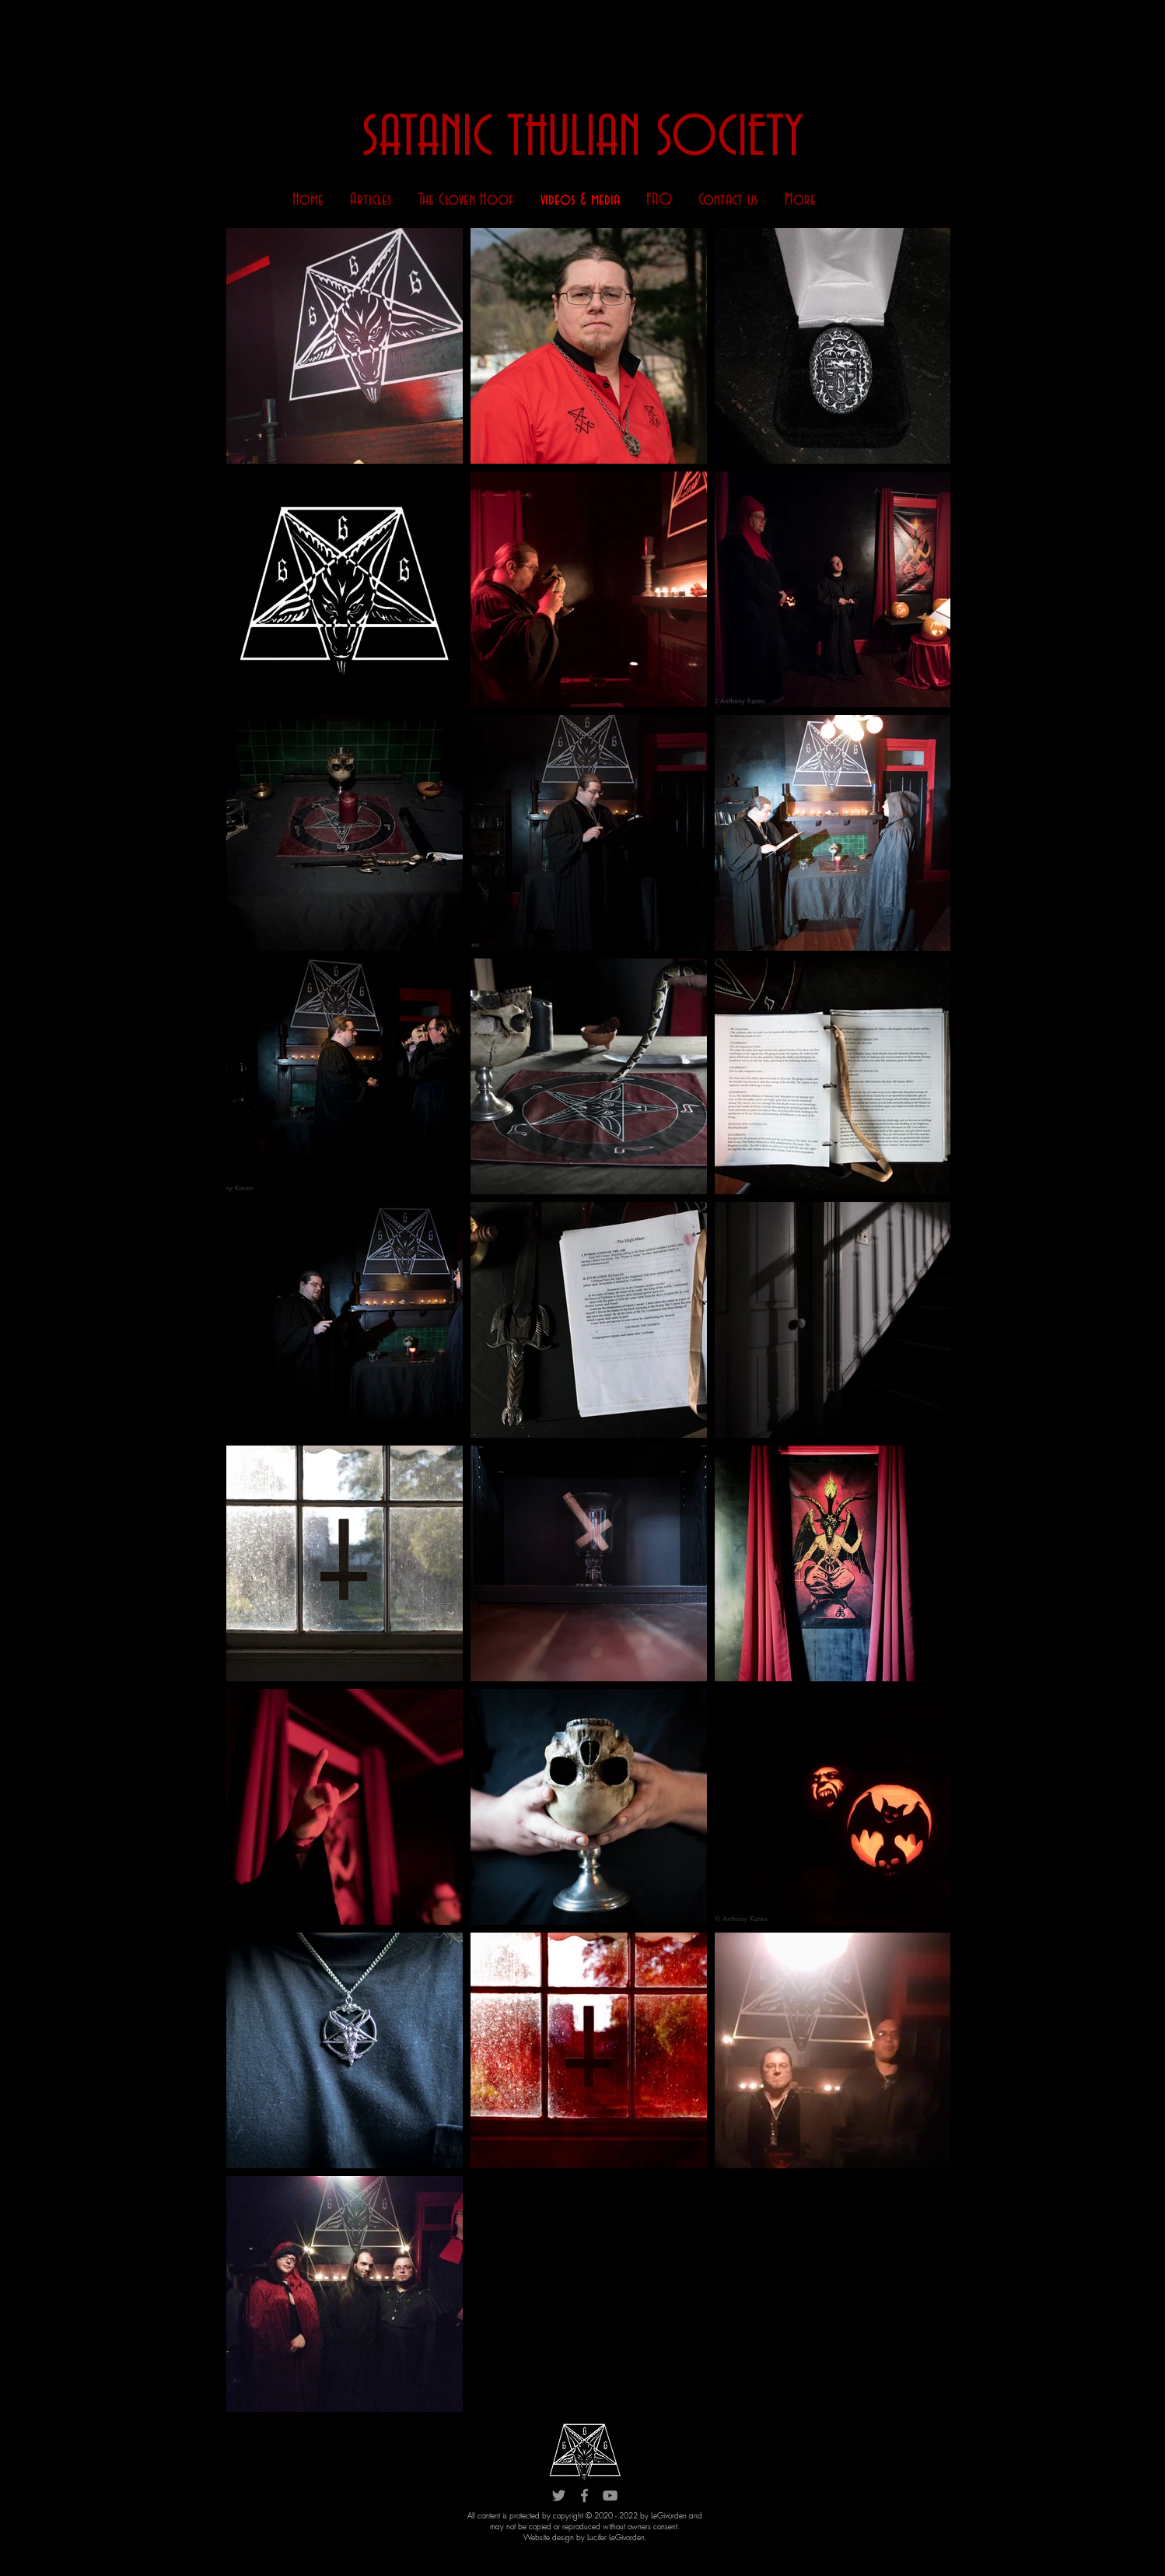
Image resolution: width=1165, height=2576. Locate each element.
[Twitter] (559, 2495)
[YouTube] (610, 2495)
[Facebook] (584, 2495)
